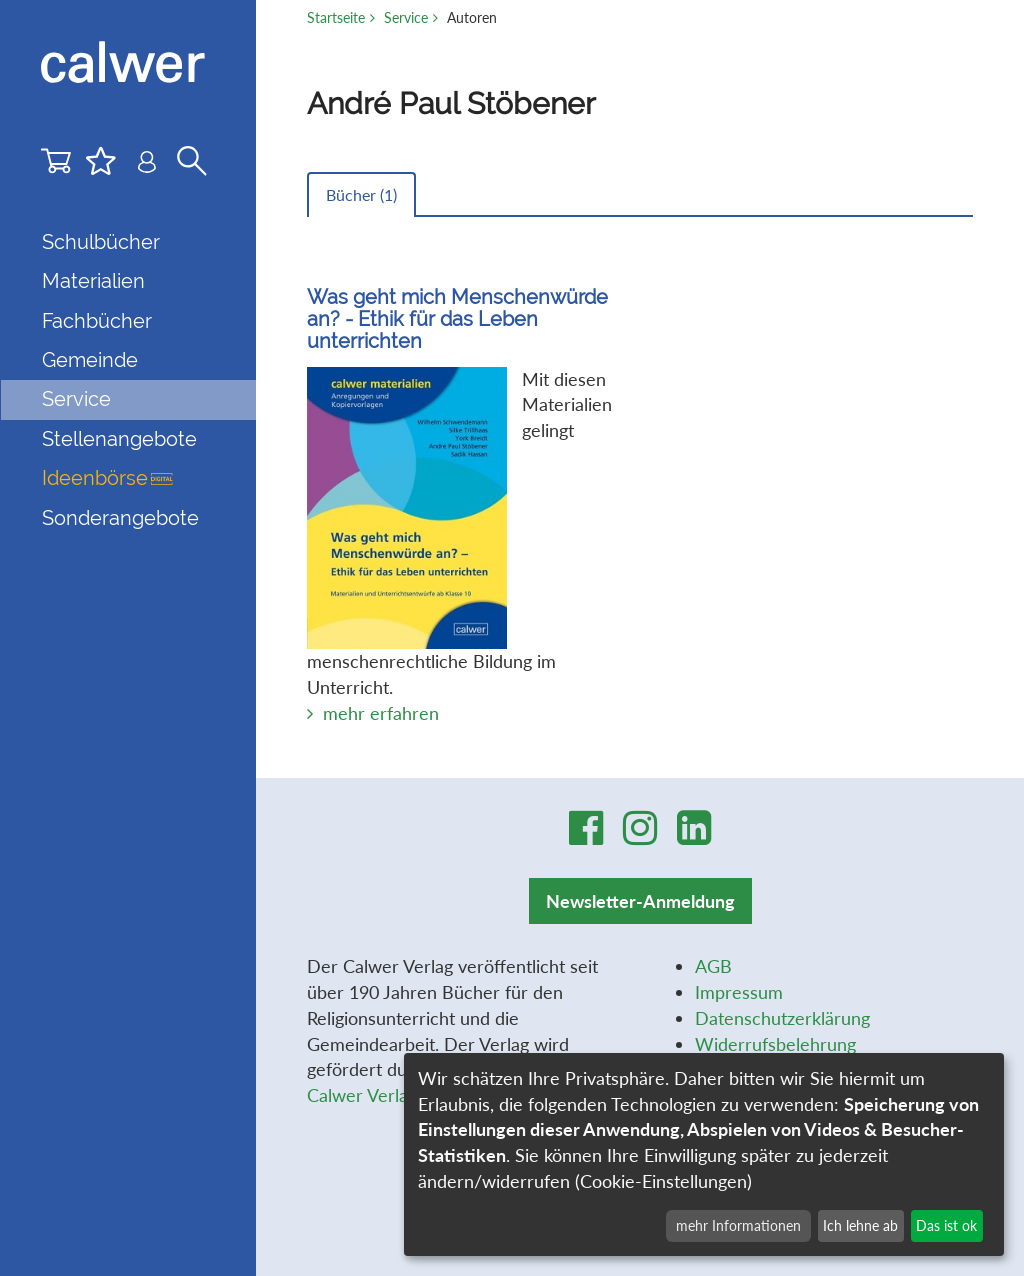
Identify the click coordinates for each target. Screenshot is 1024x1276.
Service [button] (76, 399)
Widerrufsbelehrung (775, 1044)
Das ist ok (946, 1225)
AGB (713, 966)
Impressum (739, 992)
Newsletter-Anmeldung (640, 901)
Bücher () (361, 194)
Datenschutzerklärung (782, 1018)
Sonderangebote (120, 518)
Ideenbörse (107, 478)
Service (406, 17)
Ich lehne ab (860, 1225)
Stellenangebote (119, 439)
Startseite (336, 17)
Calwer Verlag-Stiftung (396, 1095)
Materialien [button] (93, 281)
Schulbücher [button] (101, 242)
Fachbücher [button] (97, 321)
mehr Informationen (738, 1225)
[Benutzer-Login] (147, 165)
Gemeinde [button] (90, 360)
